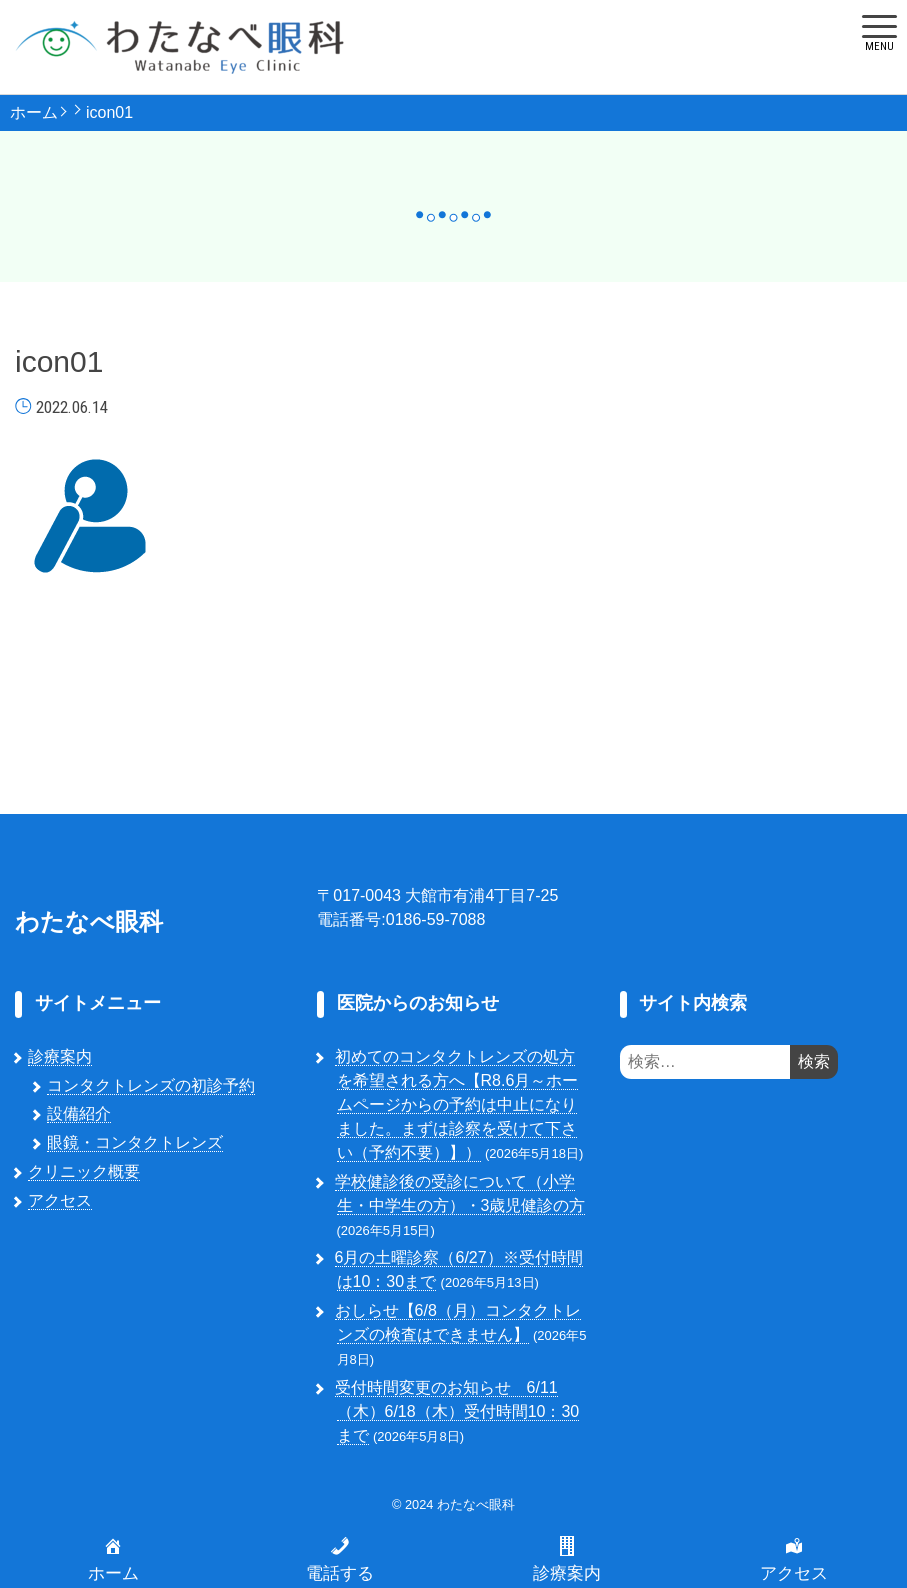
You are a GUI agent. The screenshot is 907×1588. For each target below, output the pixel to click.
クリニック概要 (84, 1171)
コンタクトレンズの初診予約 (151, 1085)
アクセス (60, 1200)
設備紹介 (79, 1113)
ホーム (34, 113)
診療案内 (60, 1056)
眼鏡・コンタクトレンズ (135, 1142)
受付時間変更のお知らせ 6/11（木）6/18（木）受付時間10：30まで (457, 1411)
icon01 (109, 113)
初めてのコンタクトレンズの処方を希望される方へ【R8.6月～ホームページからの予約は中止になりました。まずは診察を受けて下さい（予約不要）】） (457, 1104)
